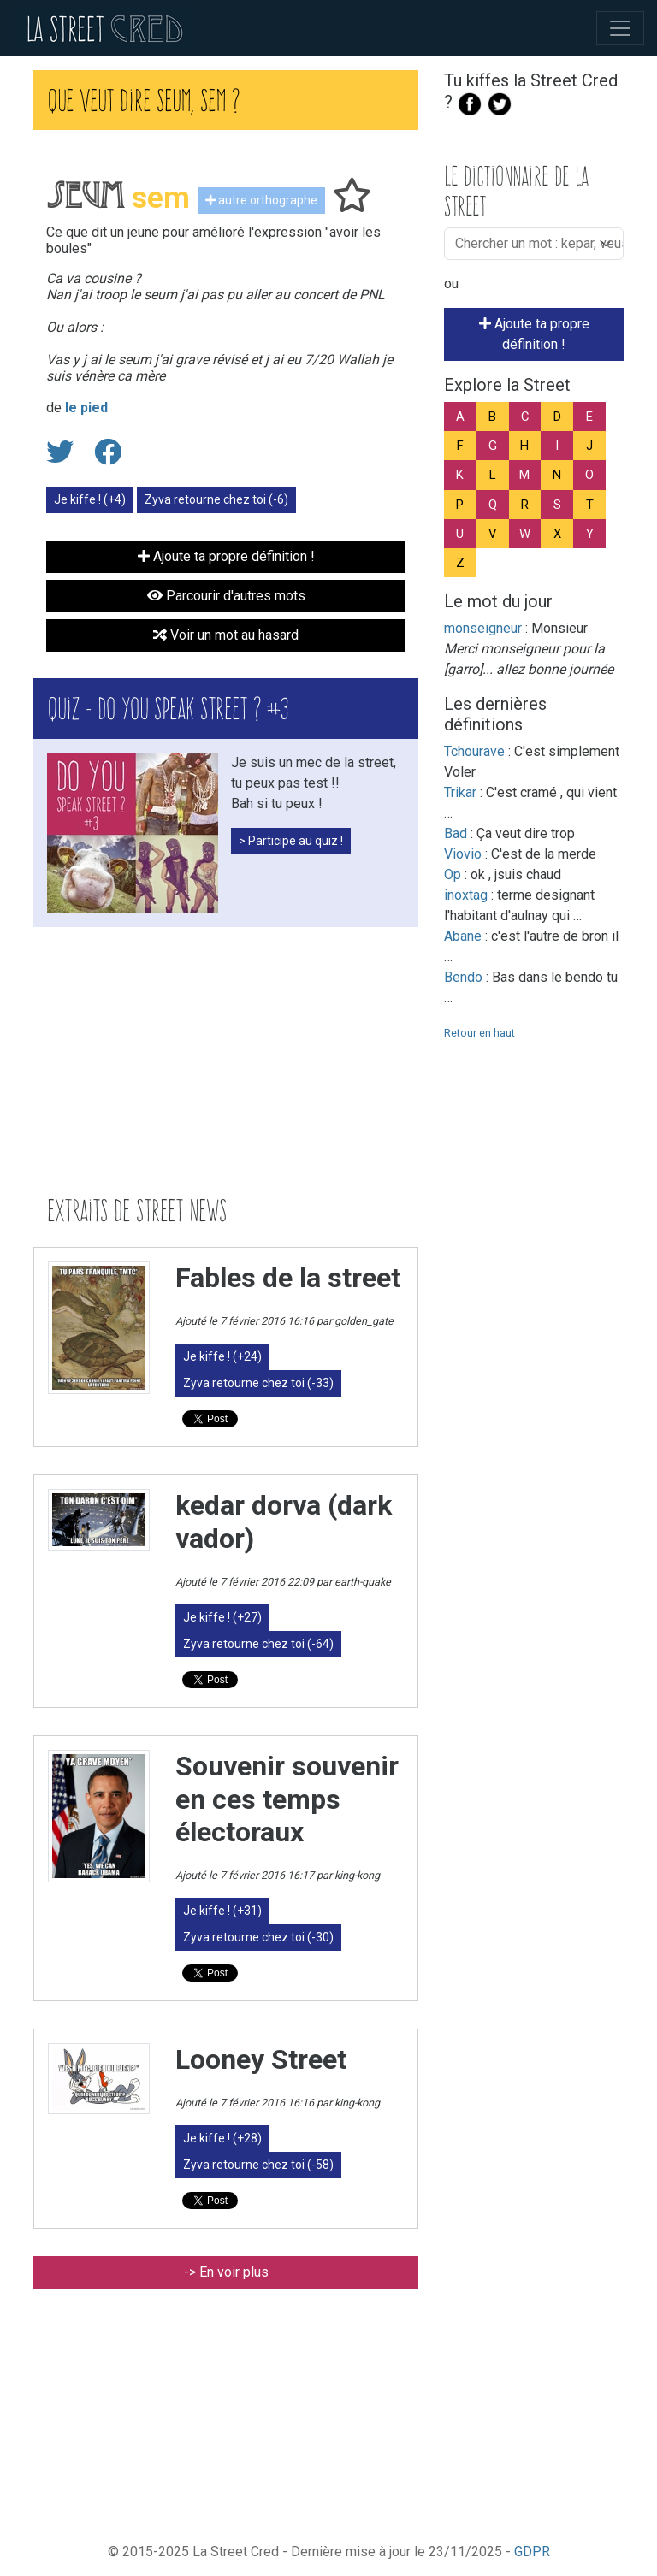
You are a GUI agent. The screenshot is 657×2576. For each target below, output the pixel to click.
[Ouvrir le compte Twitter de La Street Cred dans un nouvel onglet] (499, 102)
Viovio (463, 854)
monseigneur (483, 628)
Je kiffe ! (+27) (222, 1617)
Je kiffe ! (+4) (90, 499)
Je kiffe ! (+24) (222, 1356)
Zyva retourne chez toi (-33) (258, 1383)
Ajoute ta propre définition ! (534, 334)
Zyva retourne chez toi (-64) (258, 1644)
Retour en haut (479, 1032)
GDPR (532, 2552)
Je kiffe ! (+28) (222, 2138)
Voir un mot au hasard (226, 635)
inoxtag (466, 895)
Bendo (463, 977)
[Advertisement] (225, 1060)
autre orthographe (261, 200)
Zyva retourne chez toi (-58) (258, 2164)
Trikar (460, 792)
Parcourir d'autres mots (226, 596)
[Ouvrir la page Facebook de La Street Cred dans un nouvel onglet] (469, 102)
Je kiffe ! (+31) (222, 1910)
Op (452, 874)
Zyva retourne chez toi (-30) (258, 1937)
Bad (455, 833)
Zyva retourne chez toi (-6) (216, 499)
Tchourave (474, 751)
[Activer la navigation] (620, 28)
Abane (463, 936)
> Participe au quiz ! (291, 841)
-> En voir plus (226, 2272)
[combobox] (539, 243)
